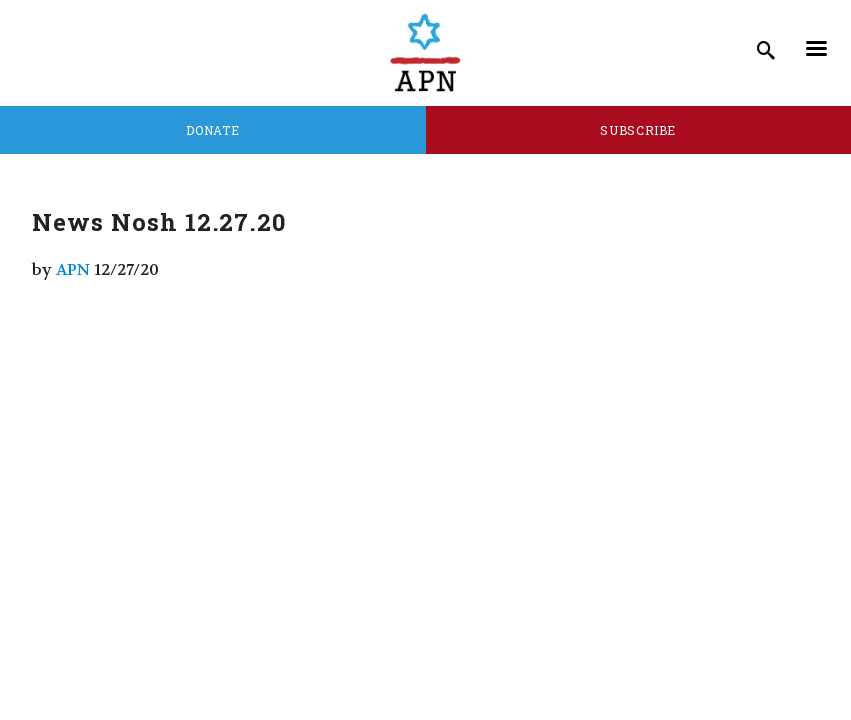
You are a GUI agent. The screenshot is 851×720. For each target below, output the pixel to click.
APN (73, 269)
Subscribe (638, 130)
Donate (212, 130)
